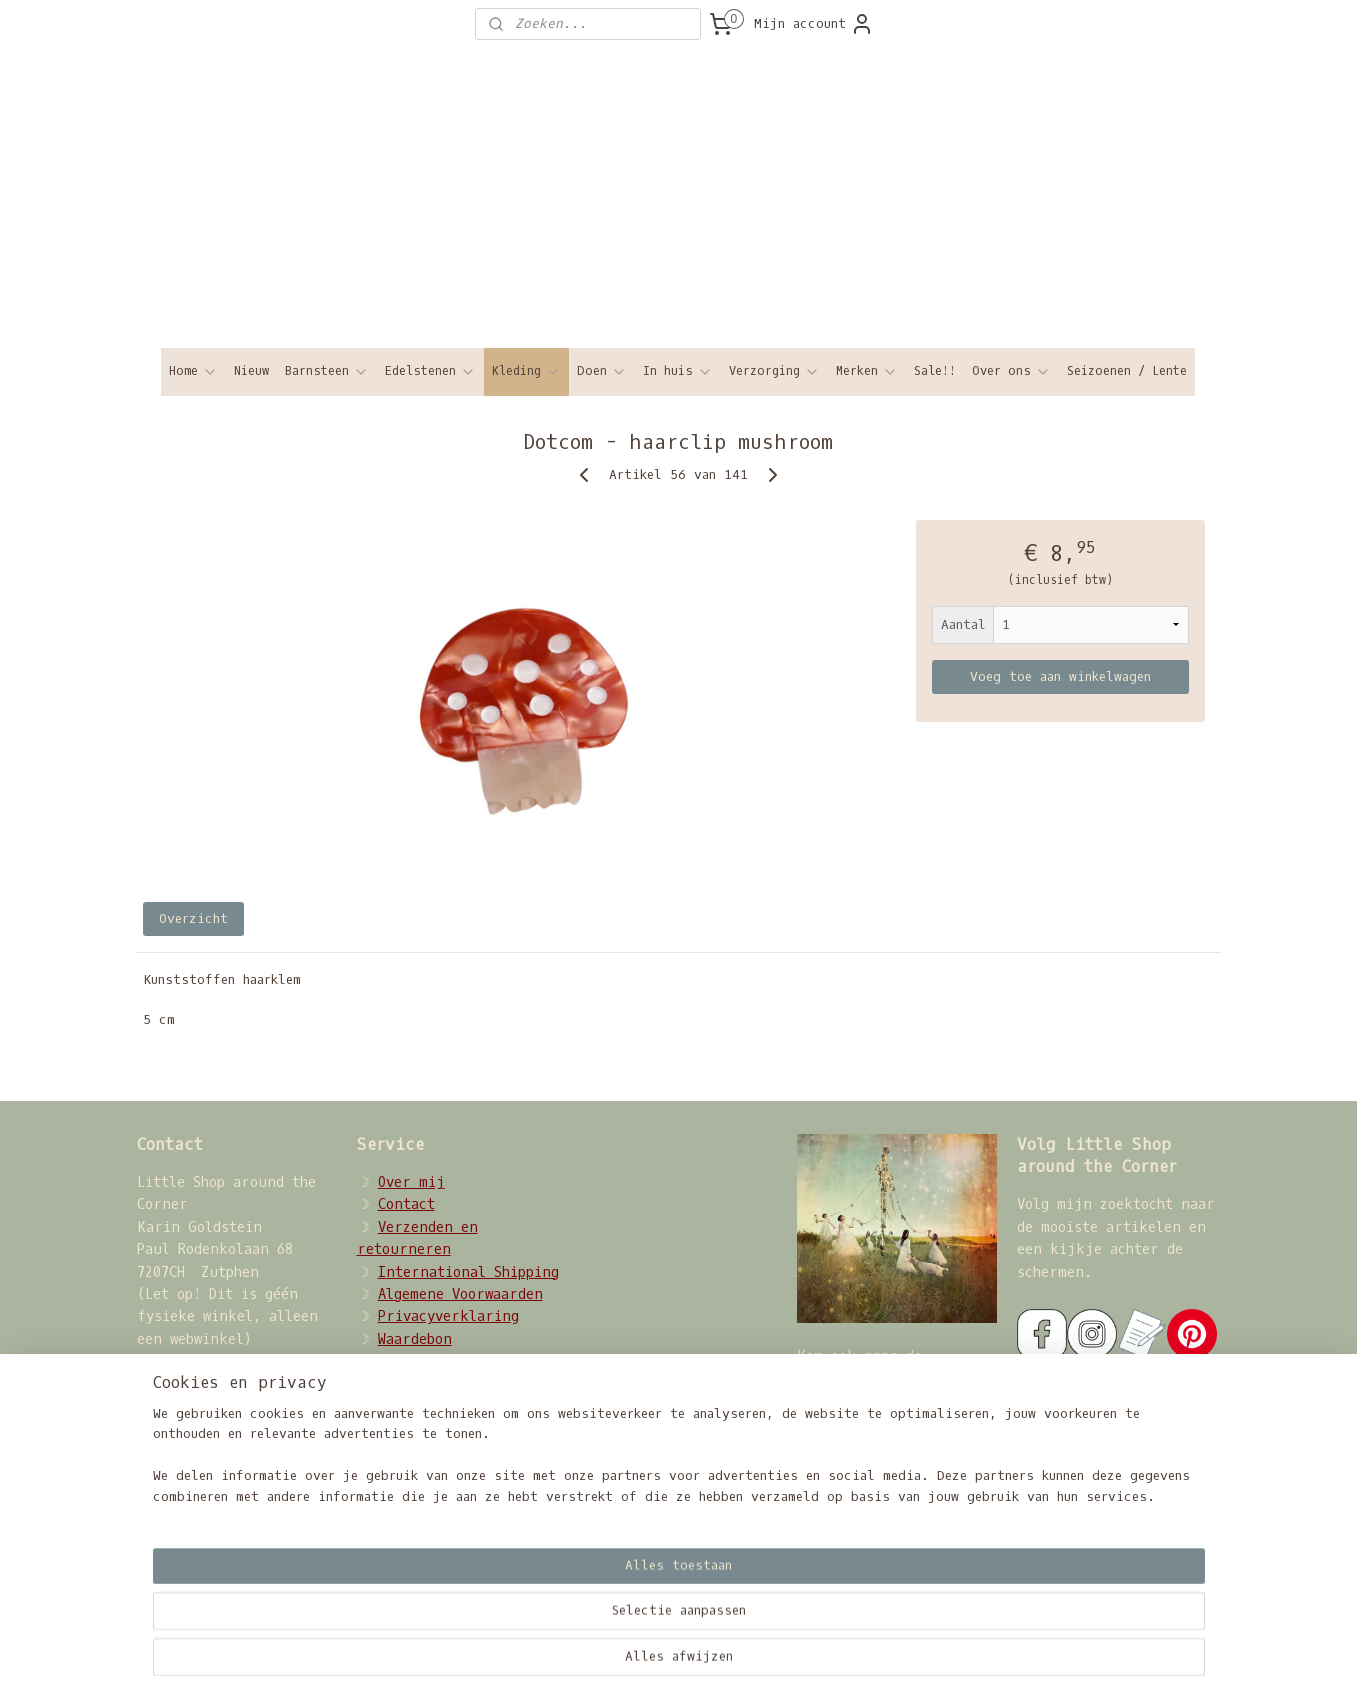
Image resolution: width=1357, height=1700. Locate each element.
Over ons (1011, 371)
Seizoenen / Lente (1127, 371)
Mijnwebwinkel (1000, 1663)
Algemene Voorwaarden (460, 1294)
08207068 (211, 1495)
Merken (867, 371)
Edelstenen (430, 371)
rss (706, 1663)
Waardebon (415, 1339)
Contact (406, 1204)
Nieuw (251, 371)
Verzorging (774, 371)
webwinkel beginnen (798, 1663)
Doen (602, 371)
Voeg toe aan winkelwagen (1060, 676)
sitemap (653, 1663)
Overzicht (193, 918)
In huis (678, 371)
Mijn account (814, 24)
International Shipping (468, 1272)
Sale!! (935, 371)
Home (193, 371)
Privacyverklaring (448, 1316)
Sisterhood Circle (866, 1378)
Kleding (526, 371)
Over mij (411, 1182)
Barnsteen (327, 371)
